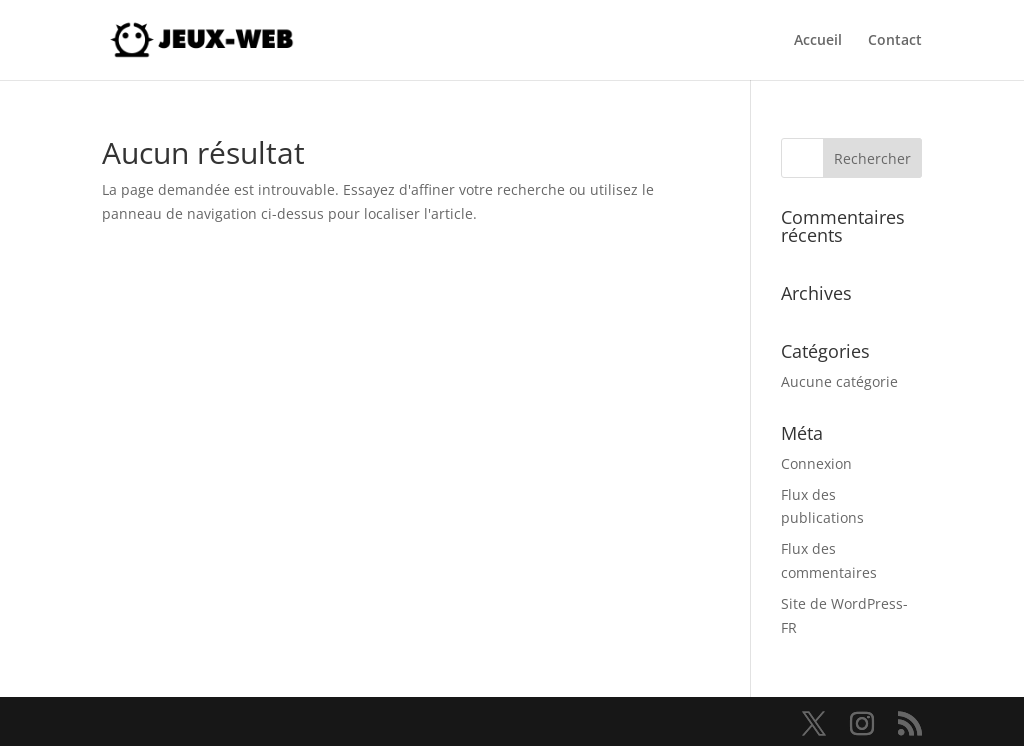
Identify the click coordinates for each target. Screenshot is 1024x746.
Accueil (818, 41)
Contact (895, 41)
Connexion (816, 463)
